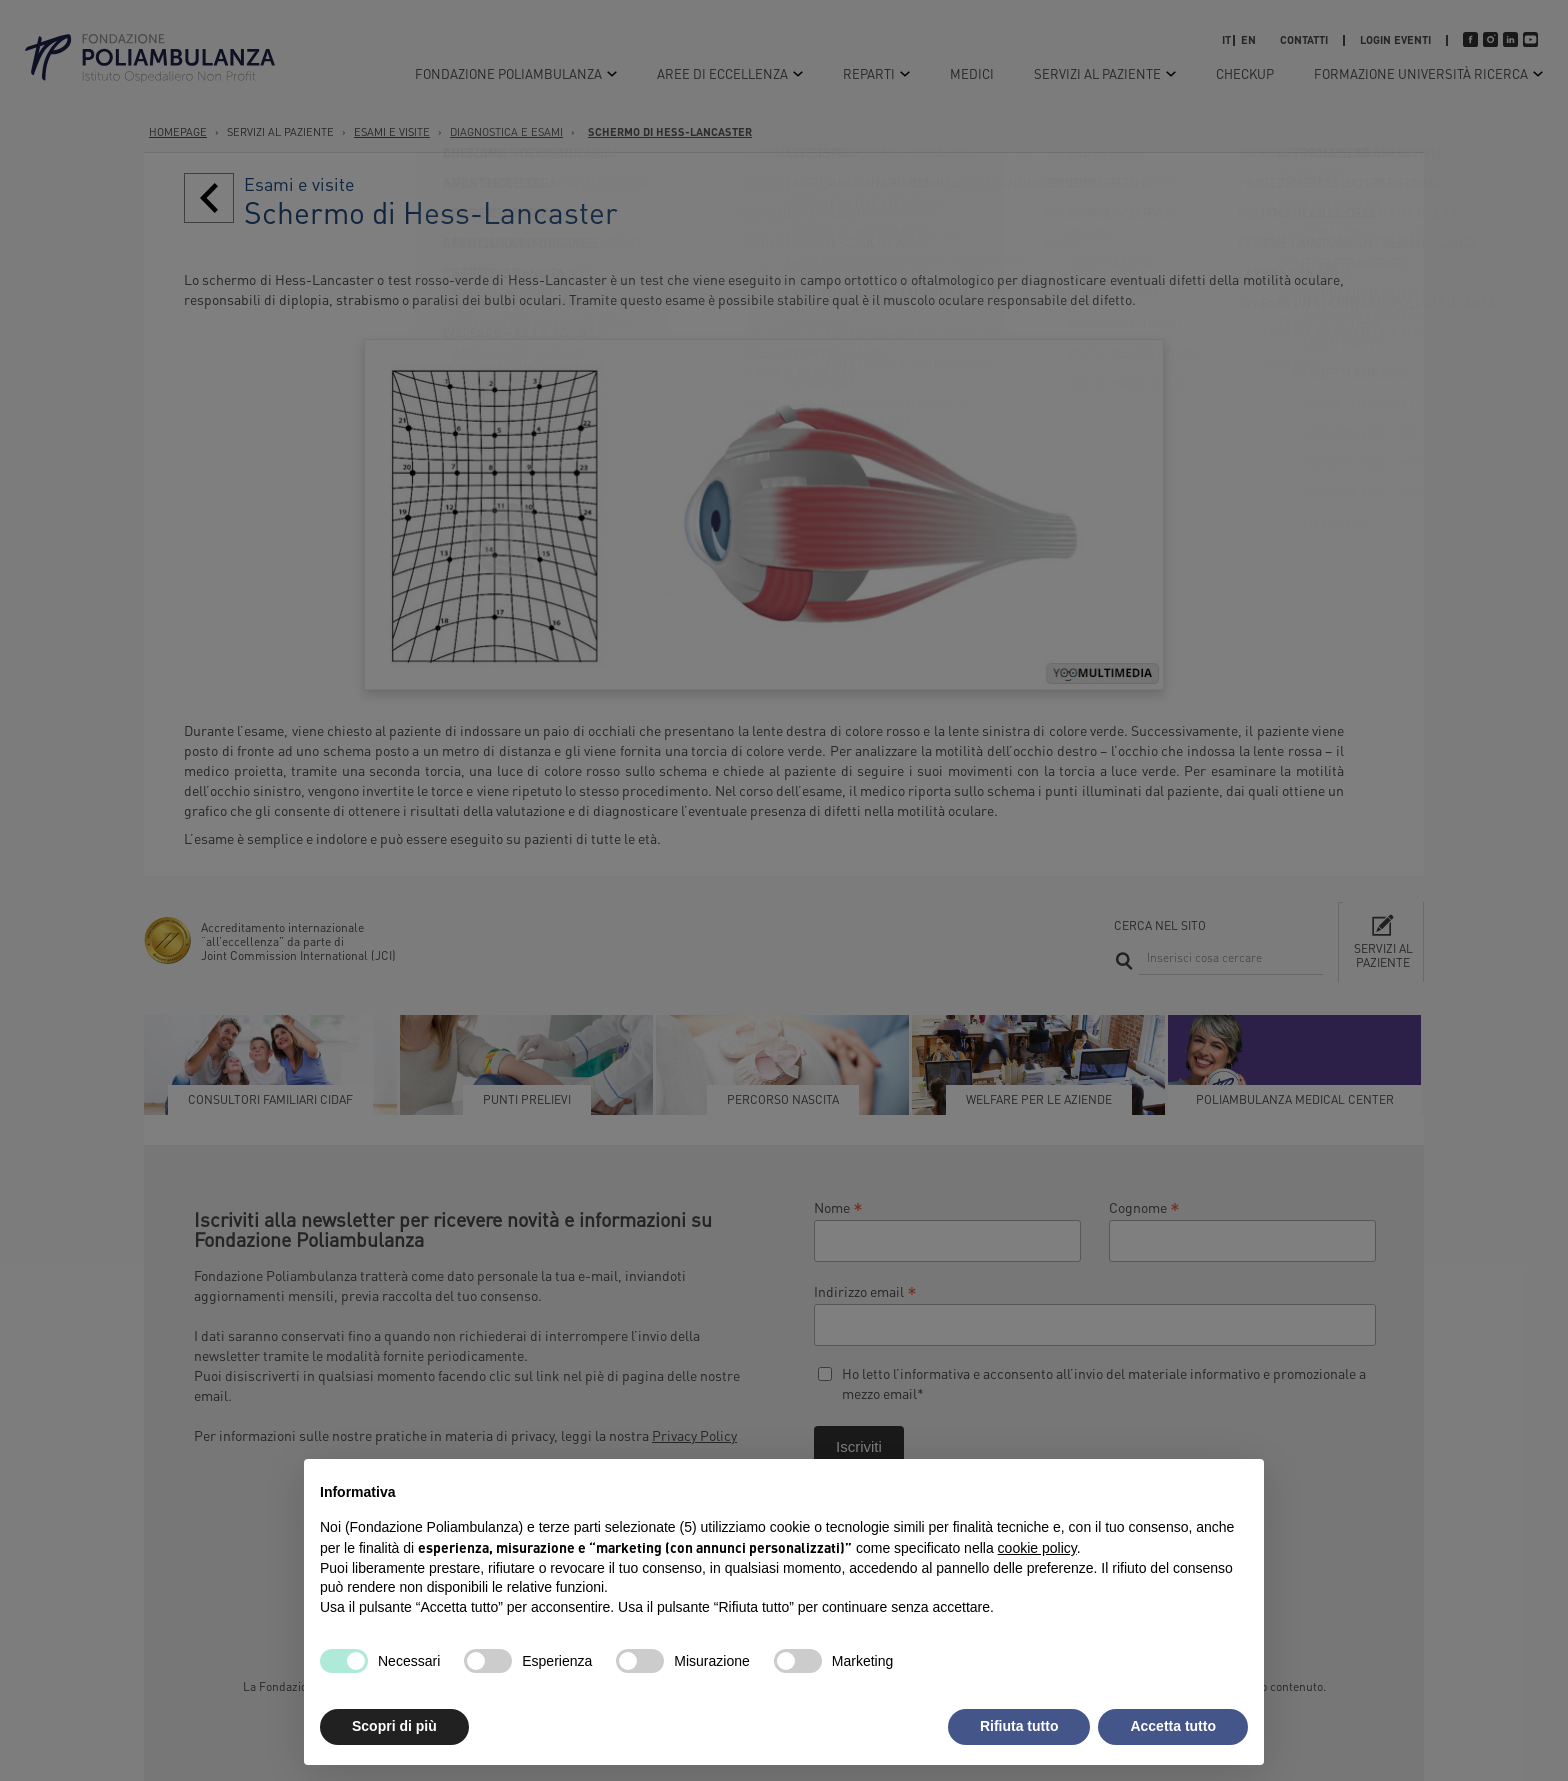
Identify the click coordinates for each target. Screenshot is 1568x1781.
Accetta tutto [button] (1173, 1726)
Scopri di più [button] (394, 1726)
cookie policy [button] (1037, 1548)
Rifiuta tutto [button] (1019, 1726)
